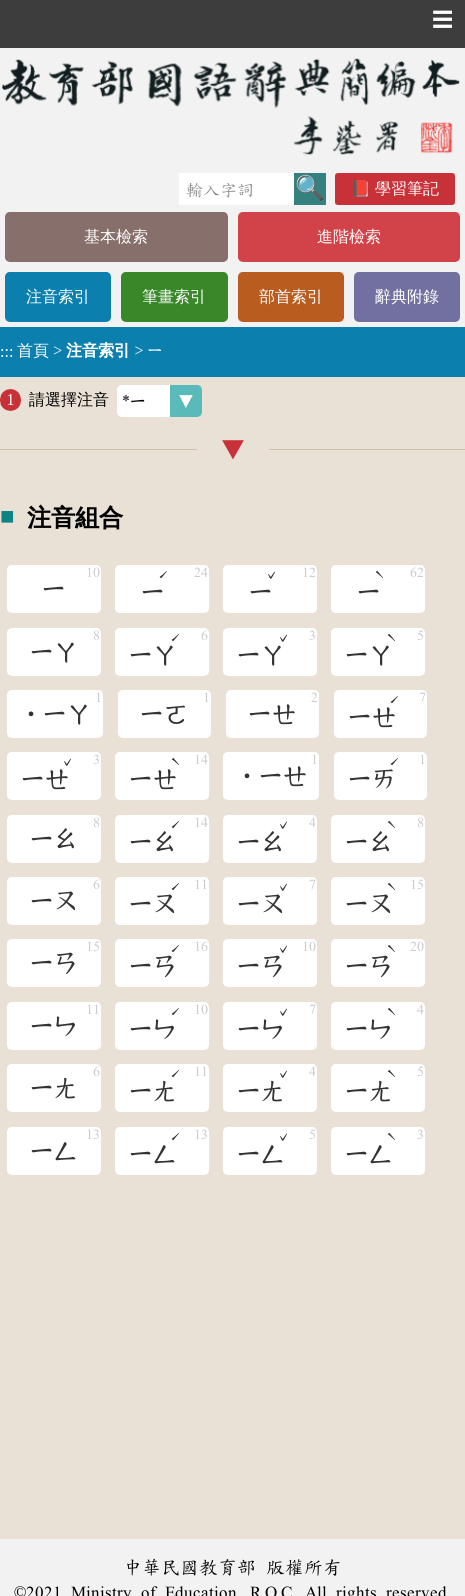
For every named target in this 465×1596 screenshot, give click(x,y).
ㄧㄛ (164, 714)
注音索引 (58, 296)
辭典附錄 (407, 296)
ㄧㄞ (375, 772)
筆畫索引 (174, 296)
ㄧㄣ (54, 1026)
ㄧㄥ (54, 1151)
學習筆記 (407, 188)
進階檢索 (349, 236)
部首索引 (291, 296)
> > (81, 351)
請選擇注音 (115, 401)
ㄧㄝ (272, 714)
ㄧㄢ (54, 963)
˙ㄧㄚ (55, 714)
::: (6, 351)
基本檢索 (116, 236)
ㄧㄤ (54, 1088)
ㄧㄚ (54, 652)
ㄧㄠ (54, 839)
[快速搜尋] (236, 189)
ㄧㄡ (54, 901)
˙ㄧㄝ (271, 776)
